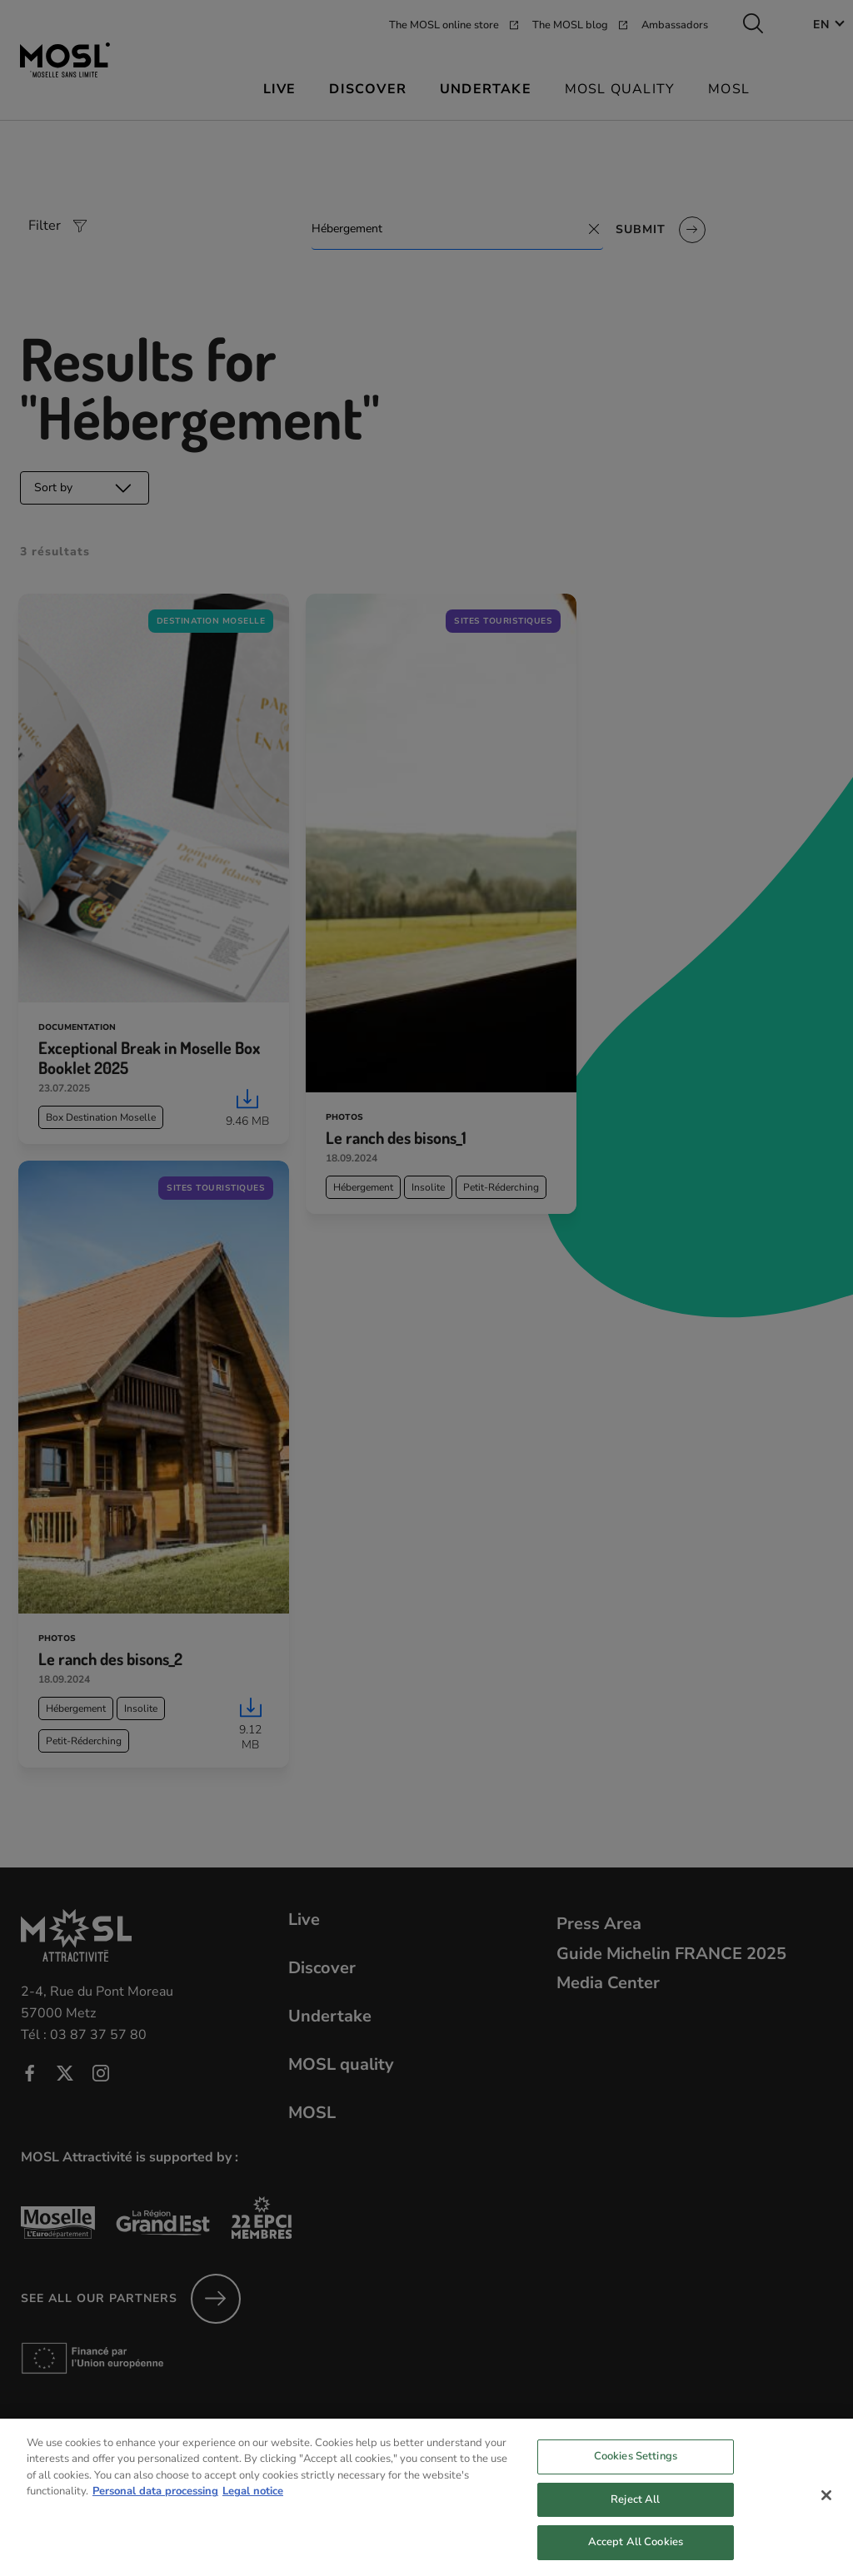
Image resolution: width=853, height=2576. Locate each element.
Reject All (635, 2520)
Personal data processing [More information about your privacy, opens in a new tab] (155, 2512)
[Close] (826, 2516)
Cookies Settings (635, 2476)
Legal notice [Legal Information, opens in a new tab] (252, 2512)
